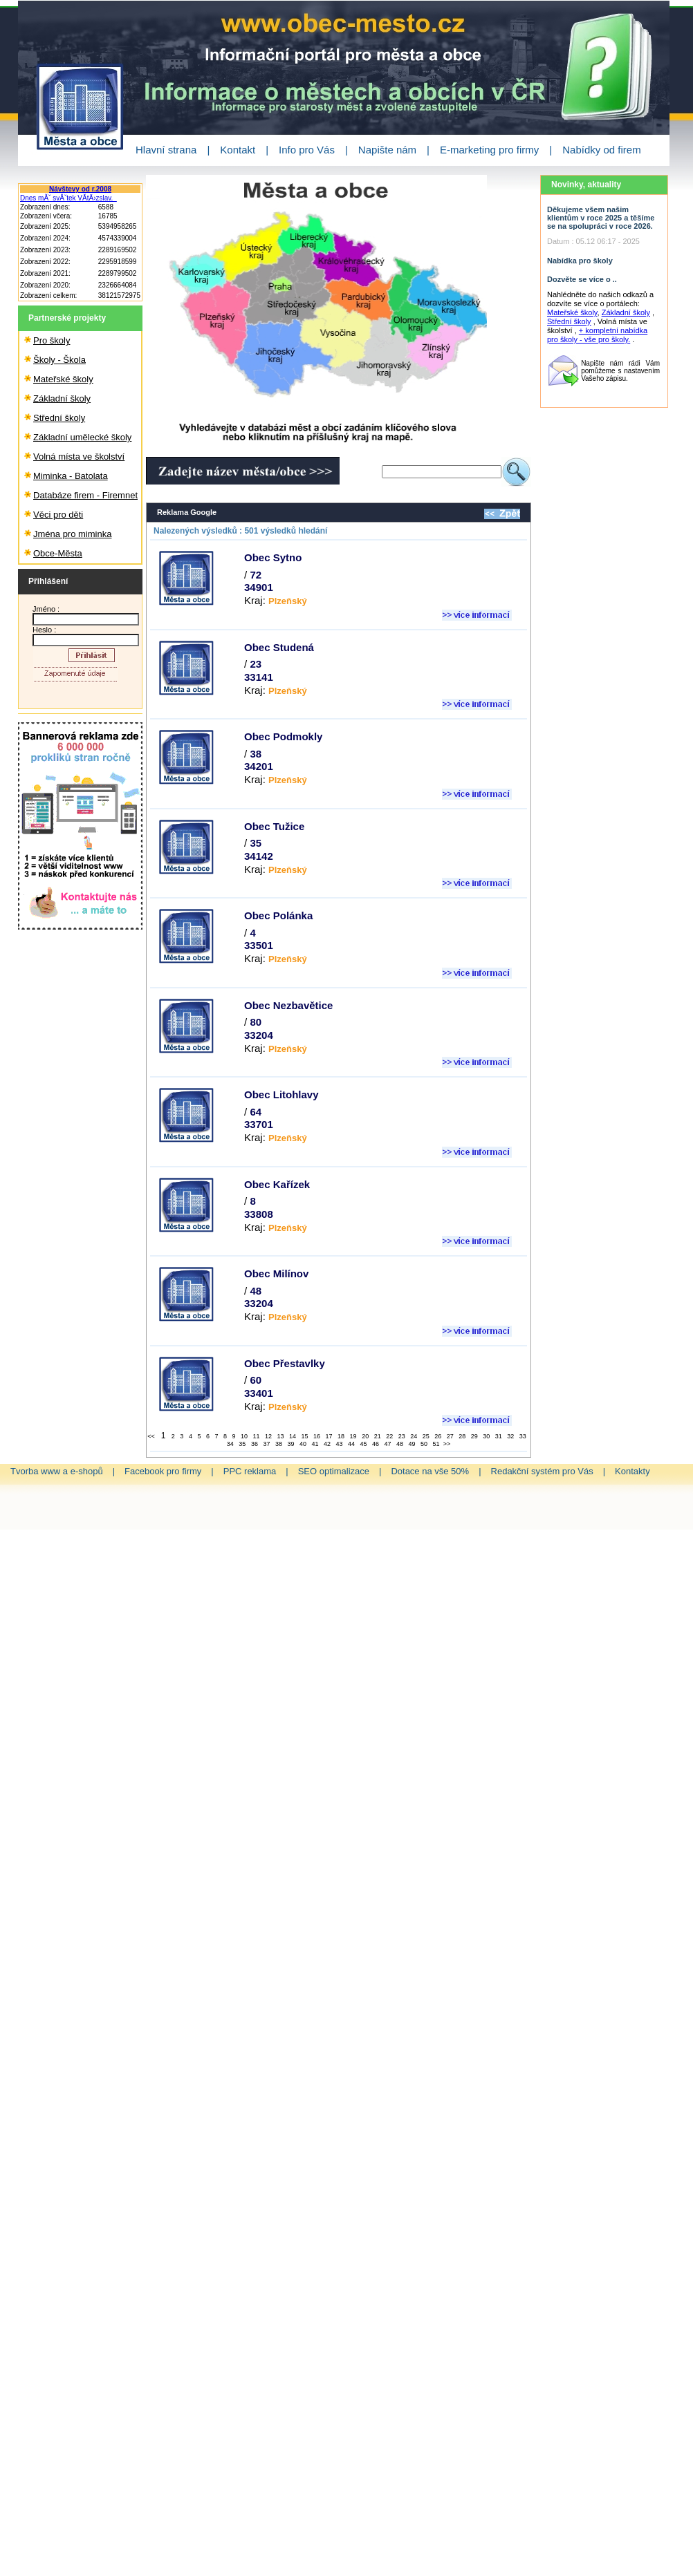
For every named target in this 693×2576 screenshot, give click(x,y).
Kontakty (632, 1471)
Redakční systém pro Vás (542, 1471)
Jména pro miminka (72, 534)
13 (280, 1436)
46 (375, 1443)
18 (340, 1436)
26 (437, 1436)
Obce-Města (57, 553)
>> (447, 1443)
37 (265, 1443)
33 (522, 1436)
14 (292, 1436)
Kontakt (237, 150)
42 (326, 1443)
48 (399, 1443)
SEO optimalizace (333, 1471)
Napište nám (387, 150)
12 (267, 1436)
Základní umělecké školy (82, 437)
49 (411, 1443)
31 (498, 1436)
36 (254, 1443)
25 (425, 1436)
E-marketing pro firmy (489, 150)
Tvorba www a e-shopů (56, 1471)
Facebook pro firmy (162, 1471)
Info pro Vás (307, 150)
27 (449, 1436)
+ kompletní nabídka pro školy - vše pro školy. (597, 335)
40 (302, 1443)
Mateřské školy (63, 379)
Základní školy (62, 398)
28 (461, 1436)
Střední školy (59, 418)
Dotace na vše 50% (430, 1471)
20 (364, 1436)
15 (304, 1436)
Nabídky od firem (601, 150)
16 (316, 1436)
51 (435, 1443)
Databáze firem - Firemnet (85, 495)
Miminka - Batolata (70, 476)
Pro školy (51, 340)
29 (474, 1436)
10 (243, 1436)
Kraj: (275, 600)
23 (401, 1436)
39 (290, 1443)
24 (413, 1436)
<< (151, 1436)
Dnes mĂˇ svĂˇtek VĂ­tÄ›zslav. (68, 198)
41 (314, 1443)
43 (338, 1443)
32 (509, 1436)
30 (485, 1436)
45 (363, 1443)
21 (377, 1436)
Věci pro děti (58, 514)
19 (352, 1436)
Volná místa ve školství (78, 456)
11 (255, 1436)
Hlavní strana (166, 150)
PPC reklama (250, 1471)
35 (241, 1443)
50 (423, 1443)
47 (387, 1443)
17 (328, 1436)
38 (278, 1443)
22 (388, 1436)
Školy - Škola (59, 360)
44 (350, 1443)
